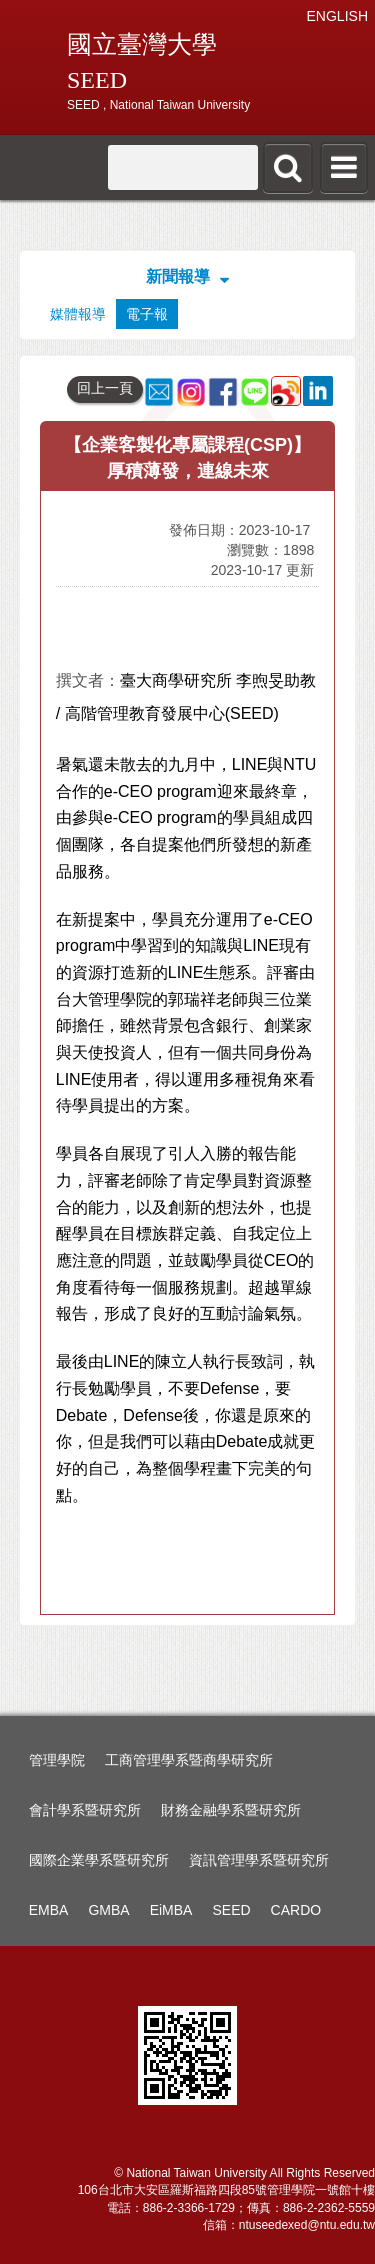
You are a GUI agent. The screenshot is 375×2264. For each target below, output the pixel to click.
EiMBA (171, 1910)
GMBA (108, 1910)
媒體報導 (78, 314)
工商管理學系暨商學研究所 (189, 1760)
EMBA (49, 1910)
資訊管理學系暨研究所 (259, 1860)
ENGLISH (337, 16)
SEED (231, 1910)
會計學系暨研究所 (85, 1810)
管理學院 (57, 1760)
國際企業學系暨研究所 (99, 1860)
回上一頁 (105, 388)
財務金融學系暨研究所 (231, 1810)
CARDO (296, 1910)
